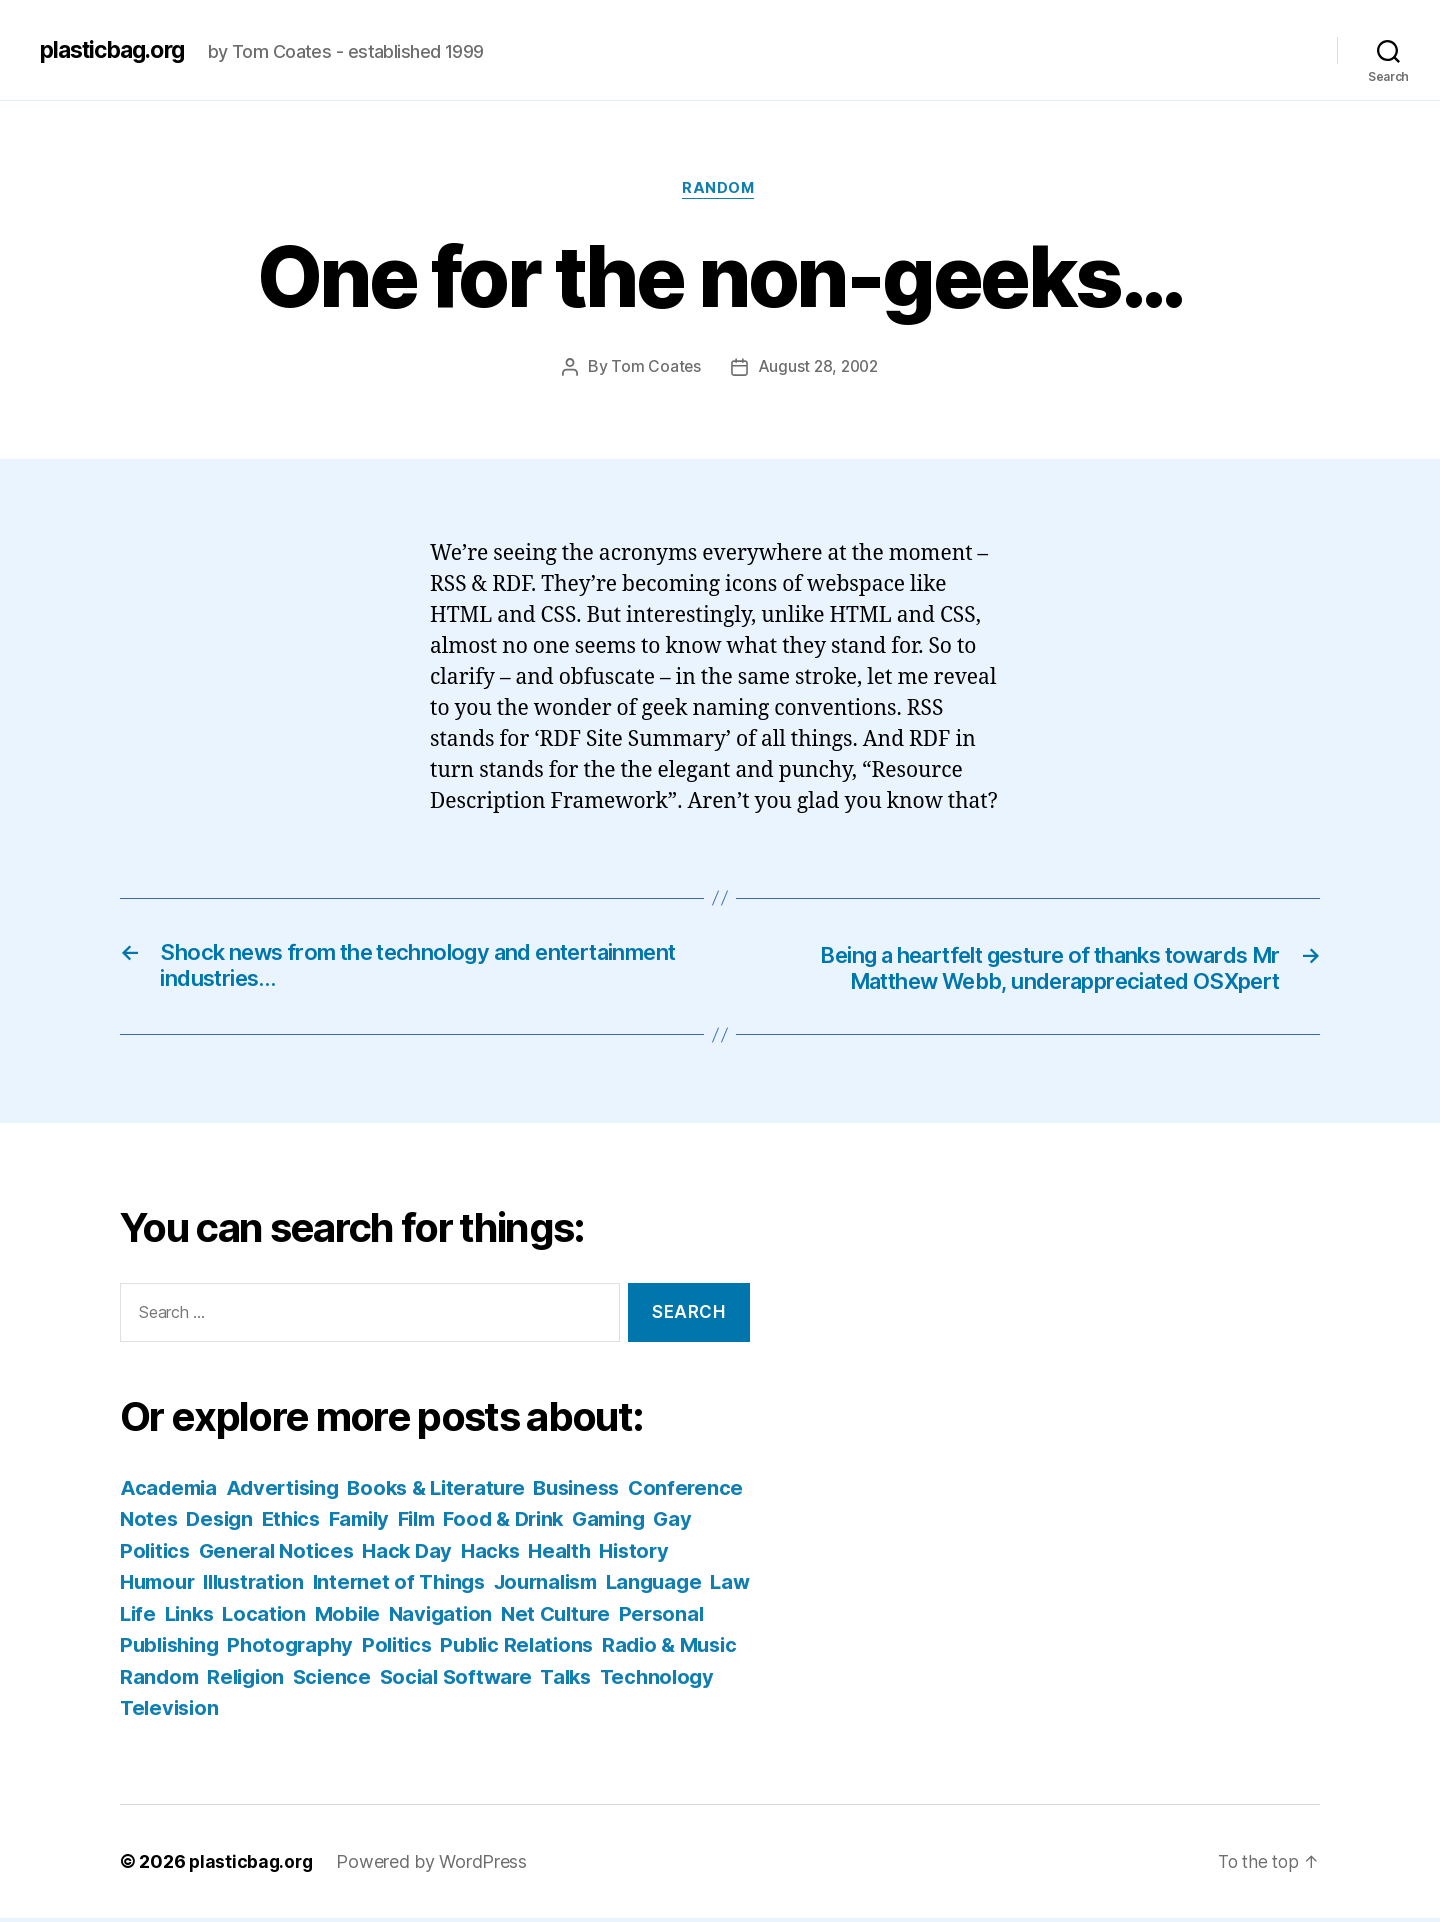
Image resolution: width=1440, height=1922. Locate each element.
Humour (242, 1585)
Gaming (158, 1554)
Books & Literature (450, 1491)
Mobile (515, 1617)
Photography (475, 1648)
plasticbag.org (118, 50)
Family (493, 1522)
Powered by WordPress (435, 1865)
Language (170, 1617)
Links (351, 1617)
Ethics (421, 1522)
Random (719, 190)
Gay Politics (265, 1554)
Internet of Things (496, 1585)
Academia (170, 1491)
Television (461, 1711)
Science (591, 1680)
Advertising (289, 1491)
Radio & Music (292, 1680)
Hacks (635, 1554)
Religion (502, 1680)
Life (298, 1617)
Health (706, 1554)
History (156, 1585)
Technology (342, 1711)
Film (556, 1522)
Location (430, 1617)
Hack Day (548, 1554)
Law (249, 1617)
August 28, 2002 (818, 368)
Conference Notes (211, 1522)
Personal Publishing (303, 1648)
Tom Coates (653, 368)
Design (345, 1522)
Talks (248, 1711)
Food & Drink (648, 1522)
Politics (586, 1648)
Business (598, 1491)
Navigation (611, 1617)
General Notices (413, 1554)
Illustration (345, 1585)
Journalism (651, 1585)
